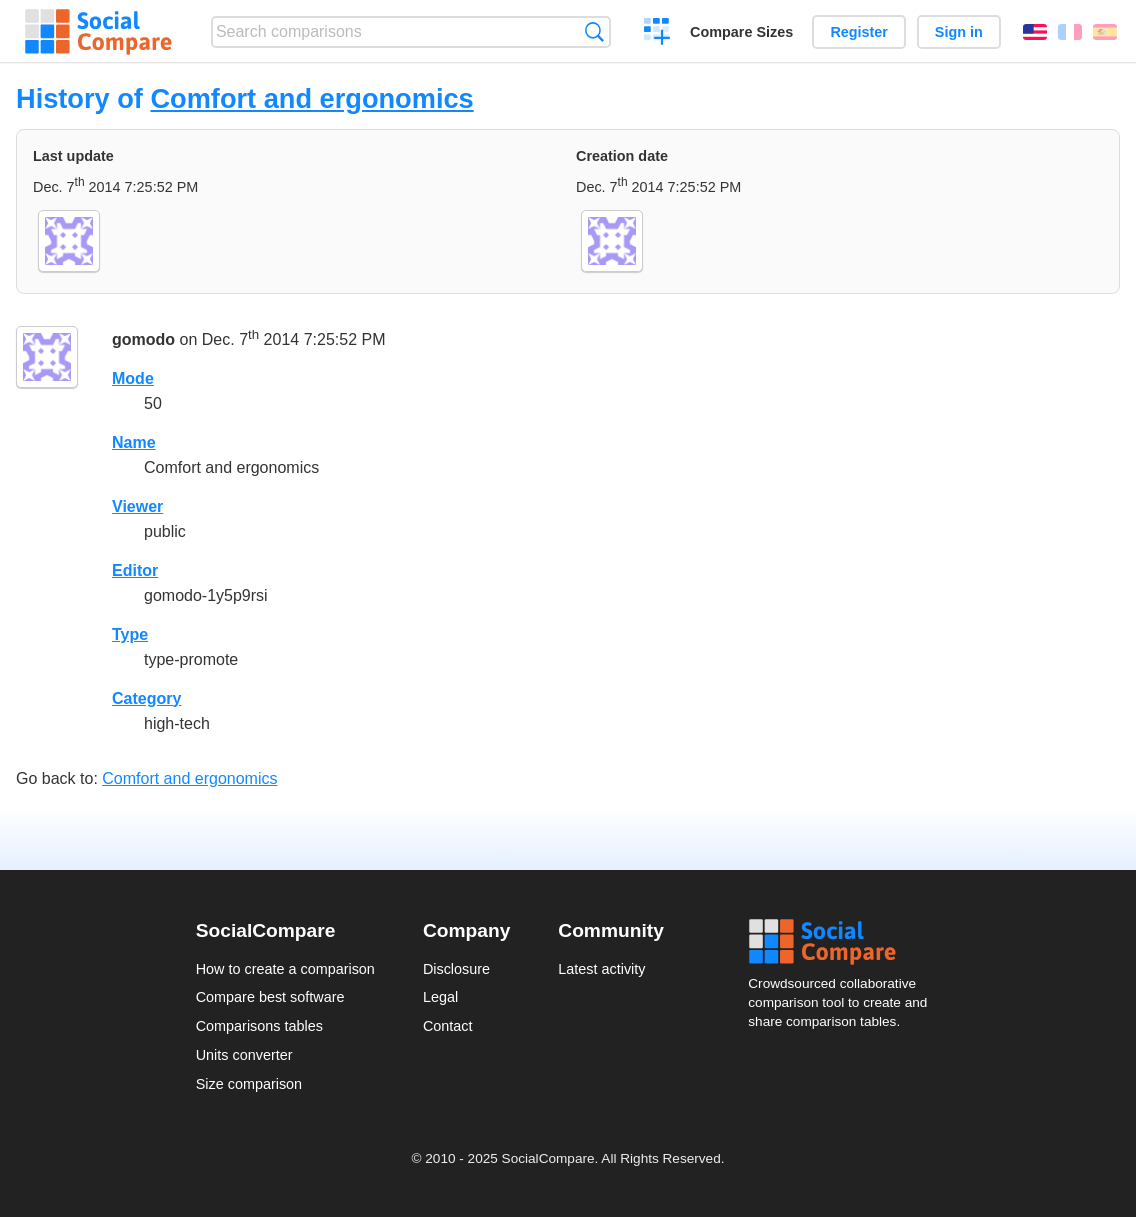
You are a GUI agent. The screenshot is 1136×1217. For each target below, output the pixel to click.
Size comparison (249, 1084)
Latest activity (601, 969)
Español (1105, 32)
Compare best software (270, 997)
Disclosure (456, 969)
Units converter (244, 1055)
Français (1070, 32)
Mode (133, 378)
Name (134, 442)
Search (594, 31)
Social (844, 942)
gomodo (143, 339)
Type (130, 634)
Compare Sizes (741, 32)
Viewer (137, 506)
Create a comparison (657, 34)
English (1035, 32)
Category (146, 698)
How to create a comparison (285, 969)
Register (859, 32)
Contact (448, 1026)
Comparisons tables (259, 1026)
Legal (440, 997)
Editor (135, 570)
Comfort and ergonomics (311, 98)
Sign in (959, 32)
